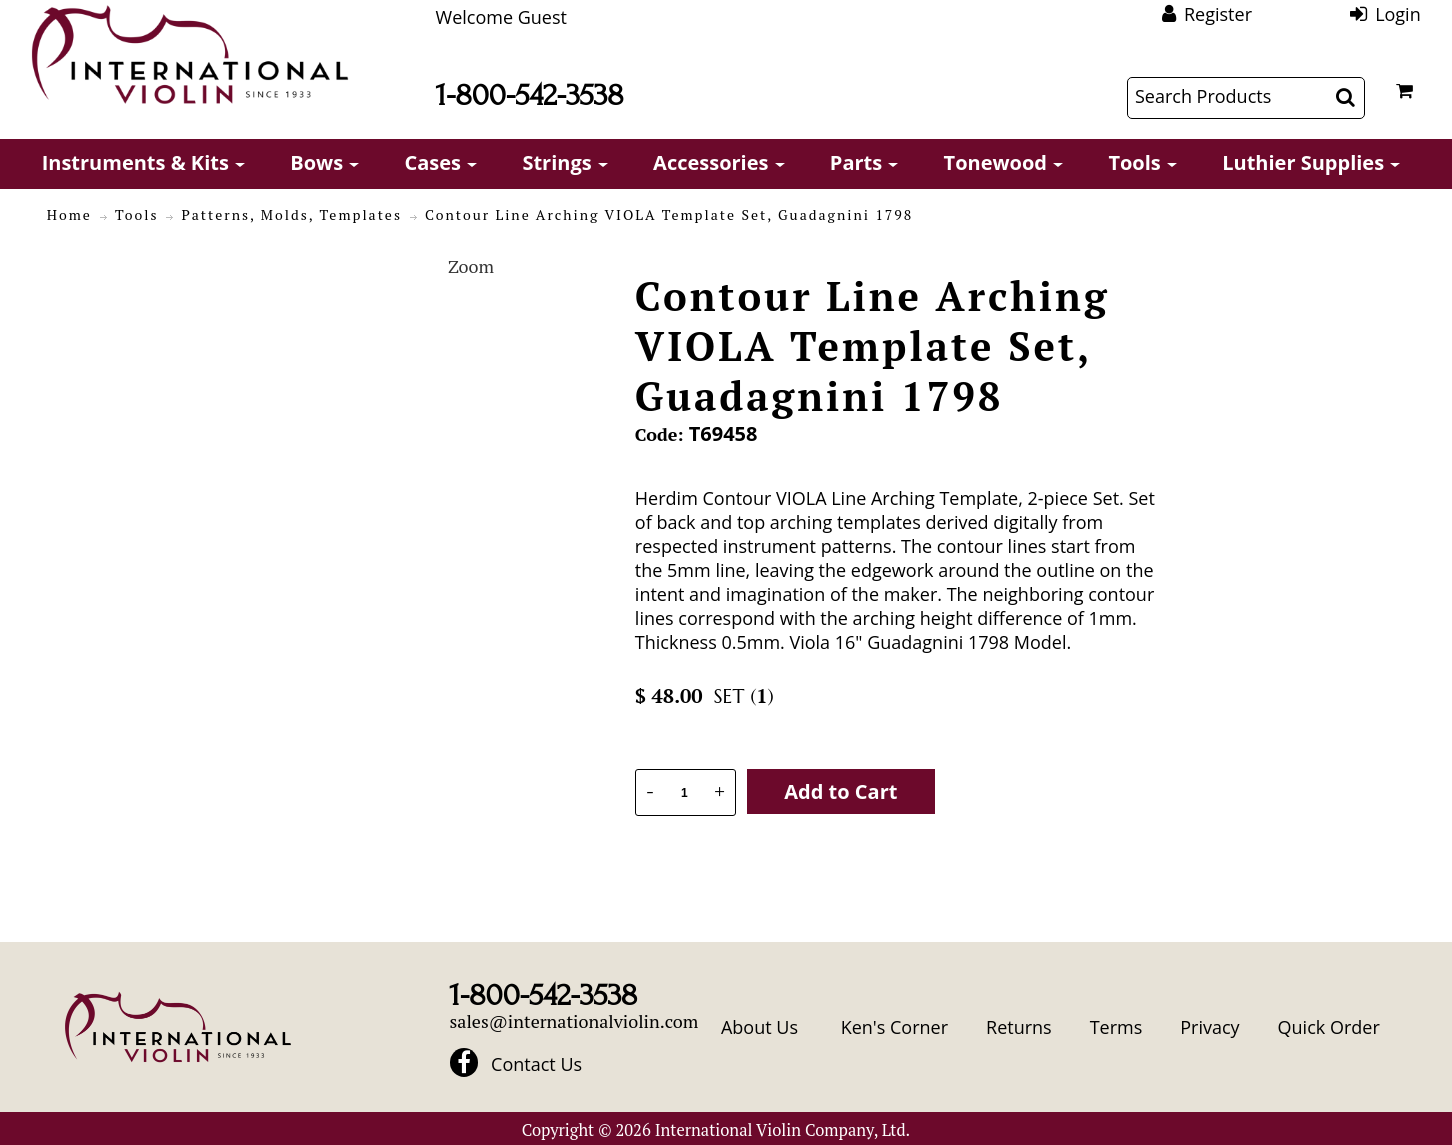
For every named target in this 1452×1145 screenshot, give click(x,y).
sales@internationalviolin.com (574, 1021)
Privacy (1209, 1027)
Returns (1019, 1027)
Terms (1116, 1027)
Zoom (471, 266)
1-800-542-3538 (530, 95)
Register (1218, 14)
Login (1398, 14)
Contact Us (536, 1064)
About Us (759, 1027)
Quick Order (1329, 1027)
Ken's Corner (894, 1027)
